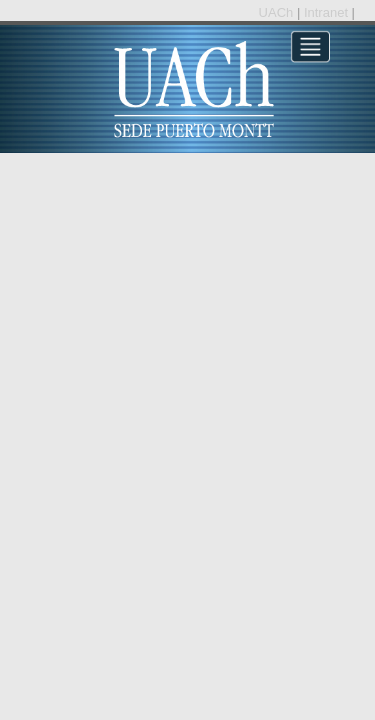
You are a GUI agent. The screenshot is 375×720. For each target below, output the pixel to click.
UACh (278, 12)
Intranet (328, 12)
